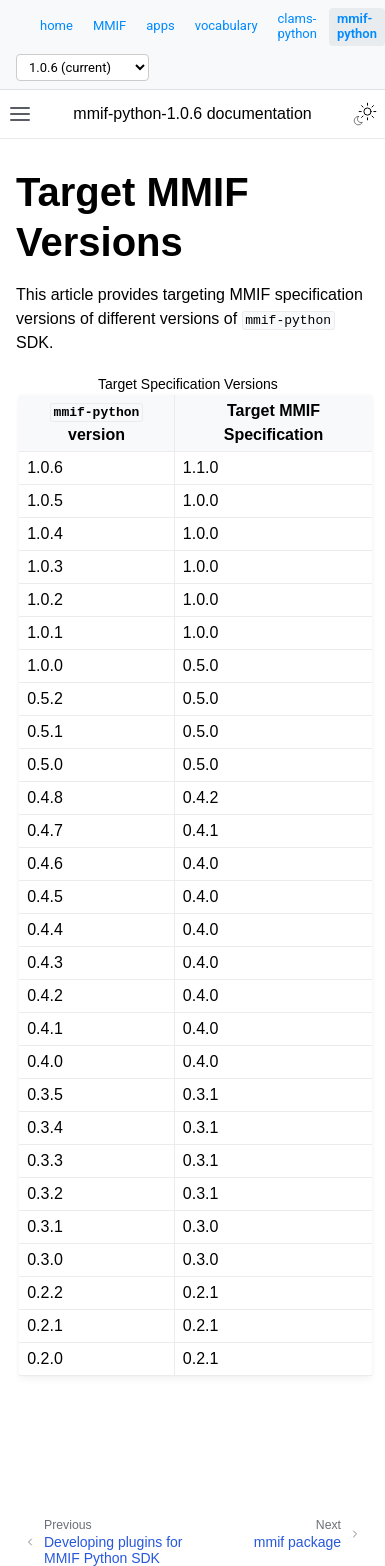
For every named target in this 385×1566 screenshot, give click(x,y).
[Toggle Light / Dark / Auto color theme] (365, 114)
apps (160, 25)
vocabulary (226, 25)
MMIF (109, 25)
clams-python (297, 26)
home (56, 25)
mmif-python (357, 26)
